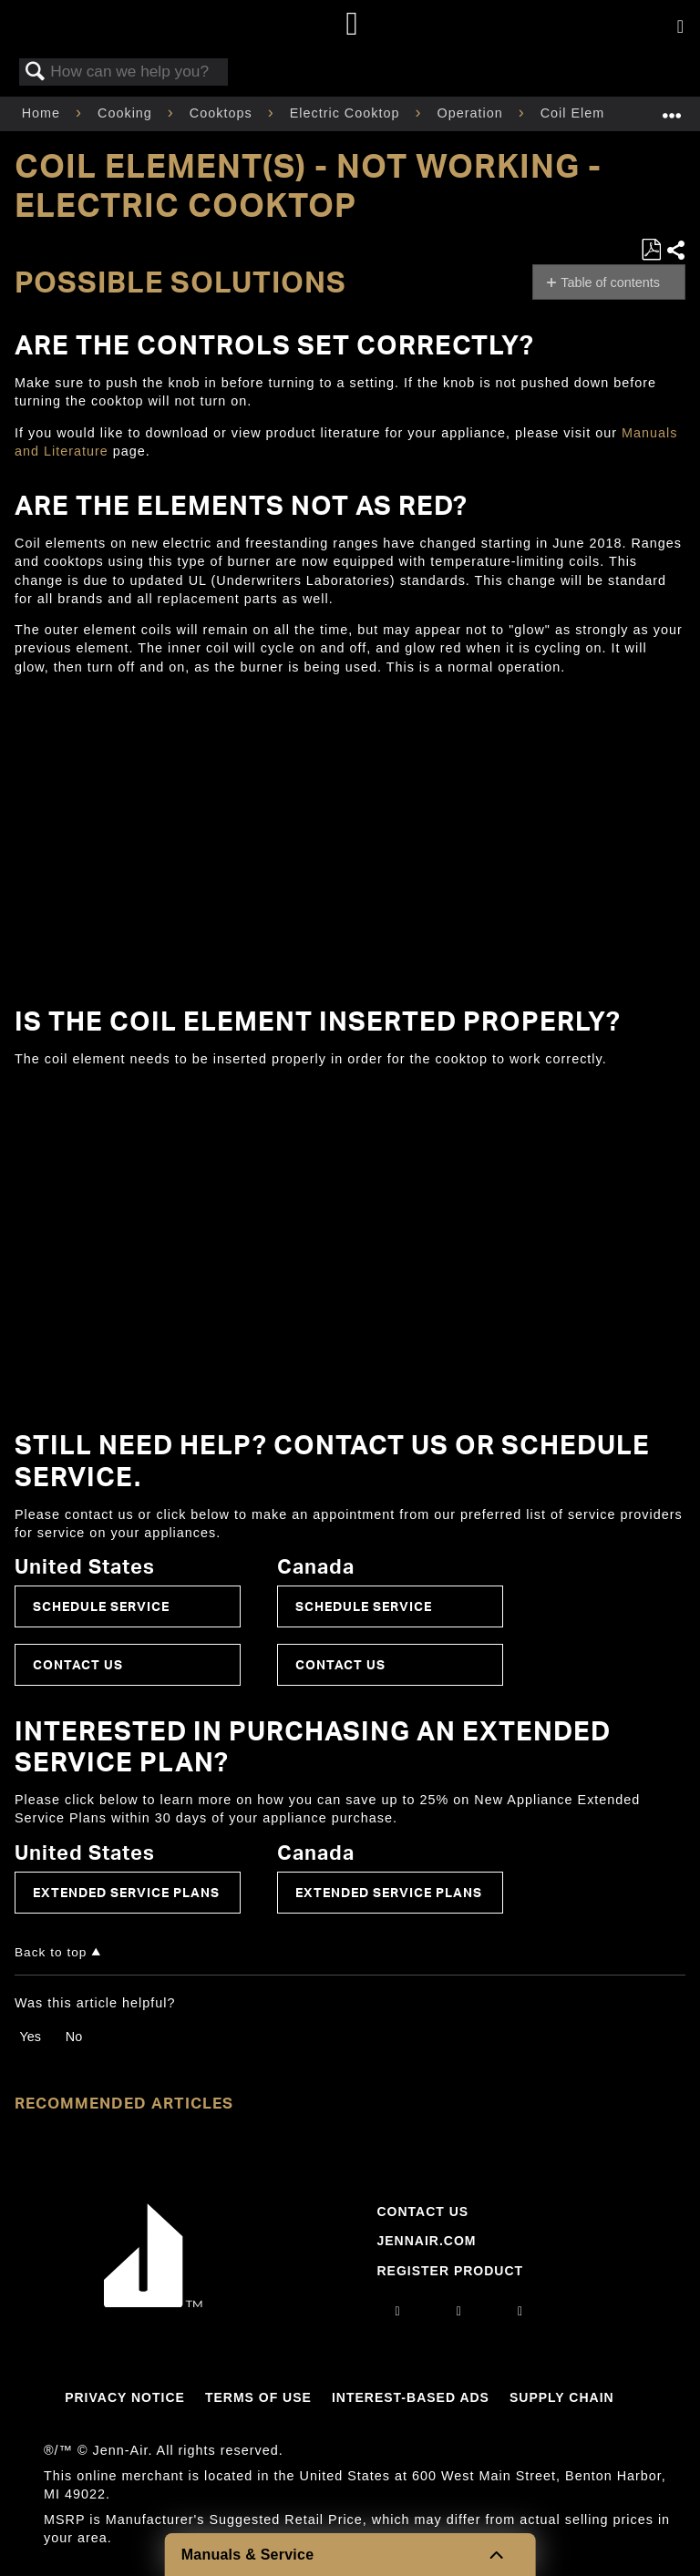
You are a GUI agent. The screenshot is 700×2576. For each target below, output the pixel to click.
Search (35, 72)
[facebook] (459, 2311)
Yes (29, 2036)
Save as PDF (651, 250)
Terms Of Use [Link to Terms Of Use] (258, 2397)
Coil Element (585, 113)
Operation (472, 113)
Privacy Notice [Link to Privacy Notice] (125, 2397)
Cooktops (223, 113)
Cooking (127, 113)
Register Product (449, 2270)
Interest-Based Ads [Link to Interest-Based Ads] (410, 2397)
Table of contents (610, 282)
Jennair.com (426, 2240)
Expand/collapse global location (672, 108)
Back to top (51, 1952)
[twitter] (520, 2311)
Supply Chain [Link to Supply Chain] (562, 2397)
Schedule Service (101, 1606)
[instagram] (398, 2311)
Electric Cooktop (347, 113)
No (74, 2036)
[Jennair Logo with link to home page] (153, 2303)
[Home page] (352, 25)
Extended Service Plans (126, 1892)
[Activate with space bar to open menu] (680, 27)
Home (43, 113)
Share (675, 250)
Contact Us (78, 1664)
